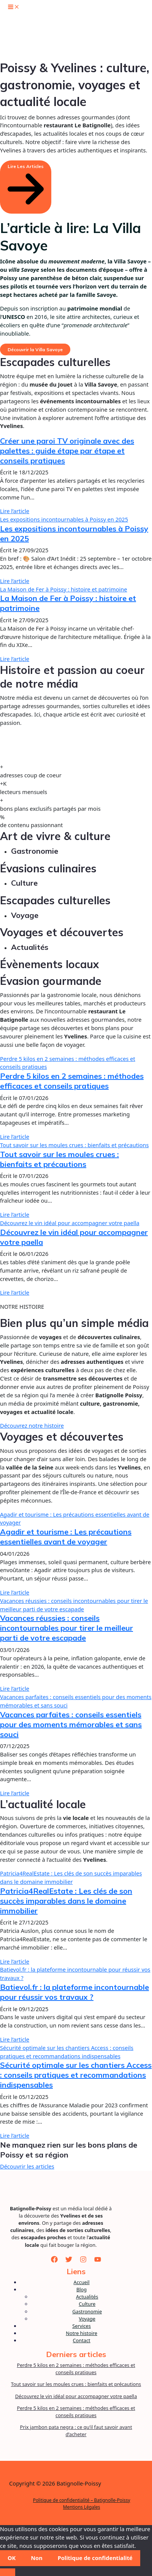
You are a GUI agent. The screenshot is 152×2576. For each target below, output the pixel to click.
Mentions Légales (81, 2507)
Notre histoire (81, 2333)
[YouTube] (97, 2258)
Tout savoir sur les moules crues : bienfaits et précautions (74, 1145)
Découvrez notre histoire (32, 1425)
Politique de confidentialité (95, 2558)
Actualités (87, 2296)
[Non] (7, 2572)
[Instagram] (83, 2258)
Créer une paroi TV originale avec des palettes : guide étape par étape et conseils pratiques (67, 450)
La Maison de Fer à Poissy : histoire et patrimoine (63, 589)
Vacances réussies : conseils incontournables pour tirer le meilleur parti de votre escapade (74, 1605)
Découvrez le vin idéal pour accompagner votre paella (69, 1223)
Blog (81, 2289)
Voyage (87, 2318)
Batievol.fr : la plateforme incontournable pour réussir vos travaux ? (74, 1992)
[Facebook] (54, 2258)
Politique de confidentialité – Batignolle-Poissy (81, 2500)
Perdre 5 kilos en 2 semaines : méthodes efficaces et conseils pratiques (72, 1081)
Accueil (82, 2282)
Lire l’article (14, 511)
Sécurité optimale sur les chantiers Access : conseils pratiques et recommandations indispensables (66, 2052)
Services (81, 2325)
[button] (25, 187)
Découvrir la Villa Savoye (35, 349)
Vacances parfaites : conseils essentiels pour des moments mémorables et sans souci (71, 1724)
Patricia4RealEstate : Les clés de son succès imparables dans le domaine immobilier (71, 1877)
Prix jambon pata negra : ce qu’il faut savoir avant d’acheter (76, 2431)
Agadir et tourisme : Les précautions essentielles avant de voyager (65, 1536)
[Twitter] (68, 2258)
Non (36, 2558)
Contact (81, 2340)
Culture (87, 2303)
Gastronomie (87, 2311)
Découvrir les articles (27, 2166)
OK (12, 2558)
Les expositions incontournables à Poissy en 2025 (64, 519)
